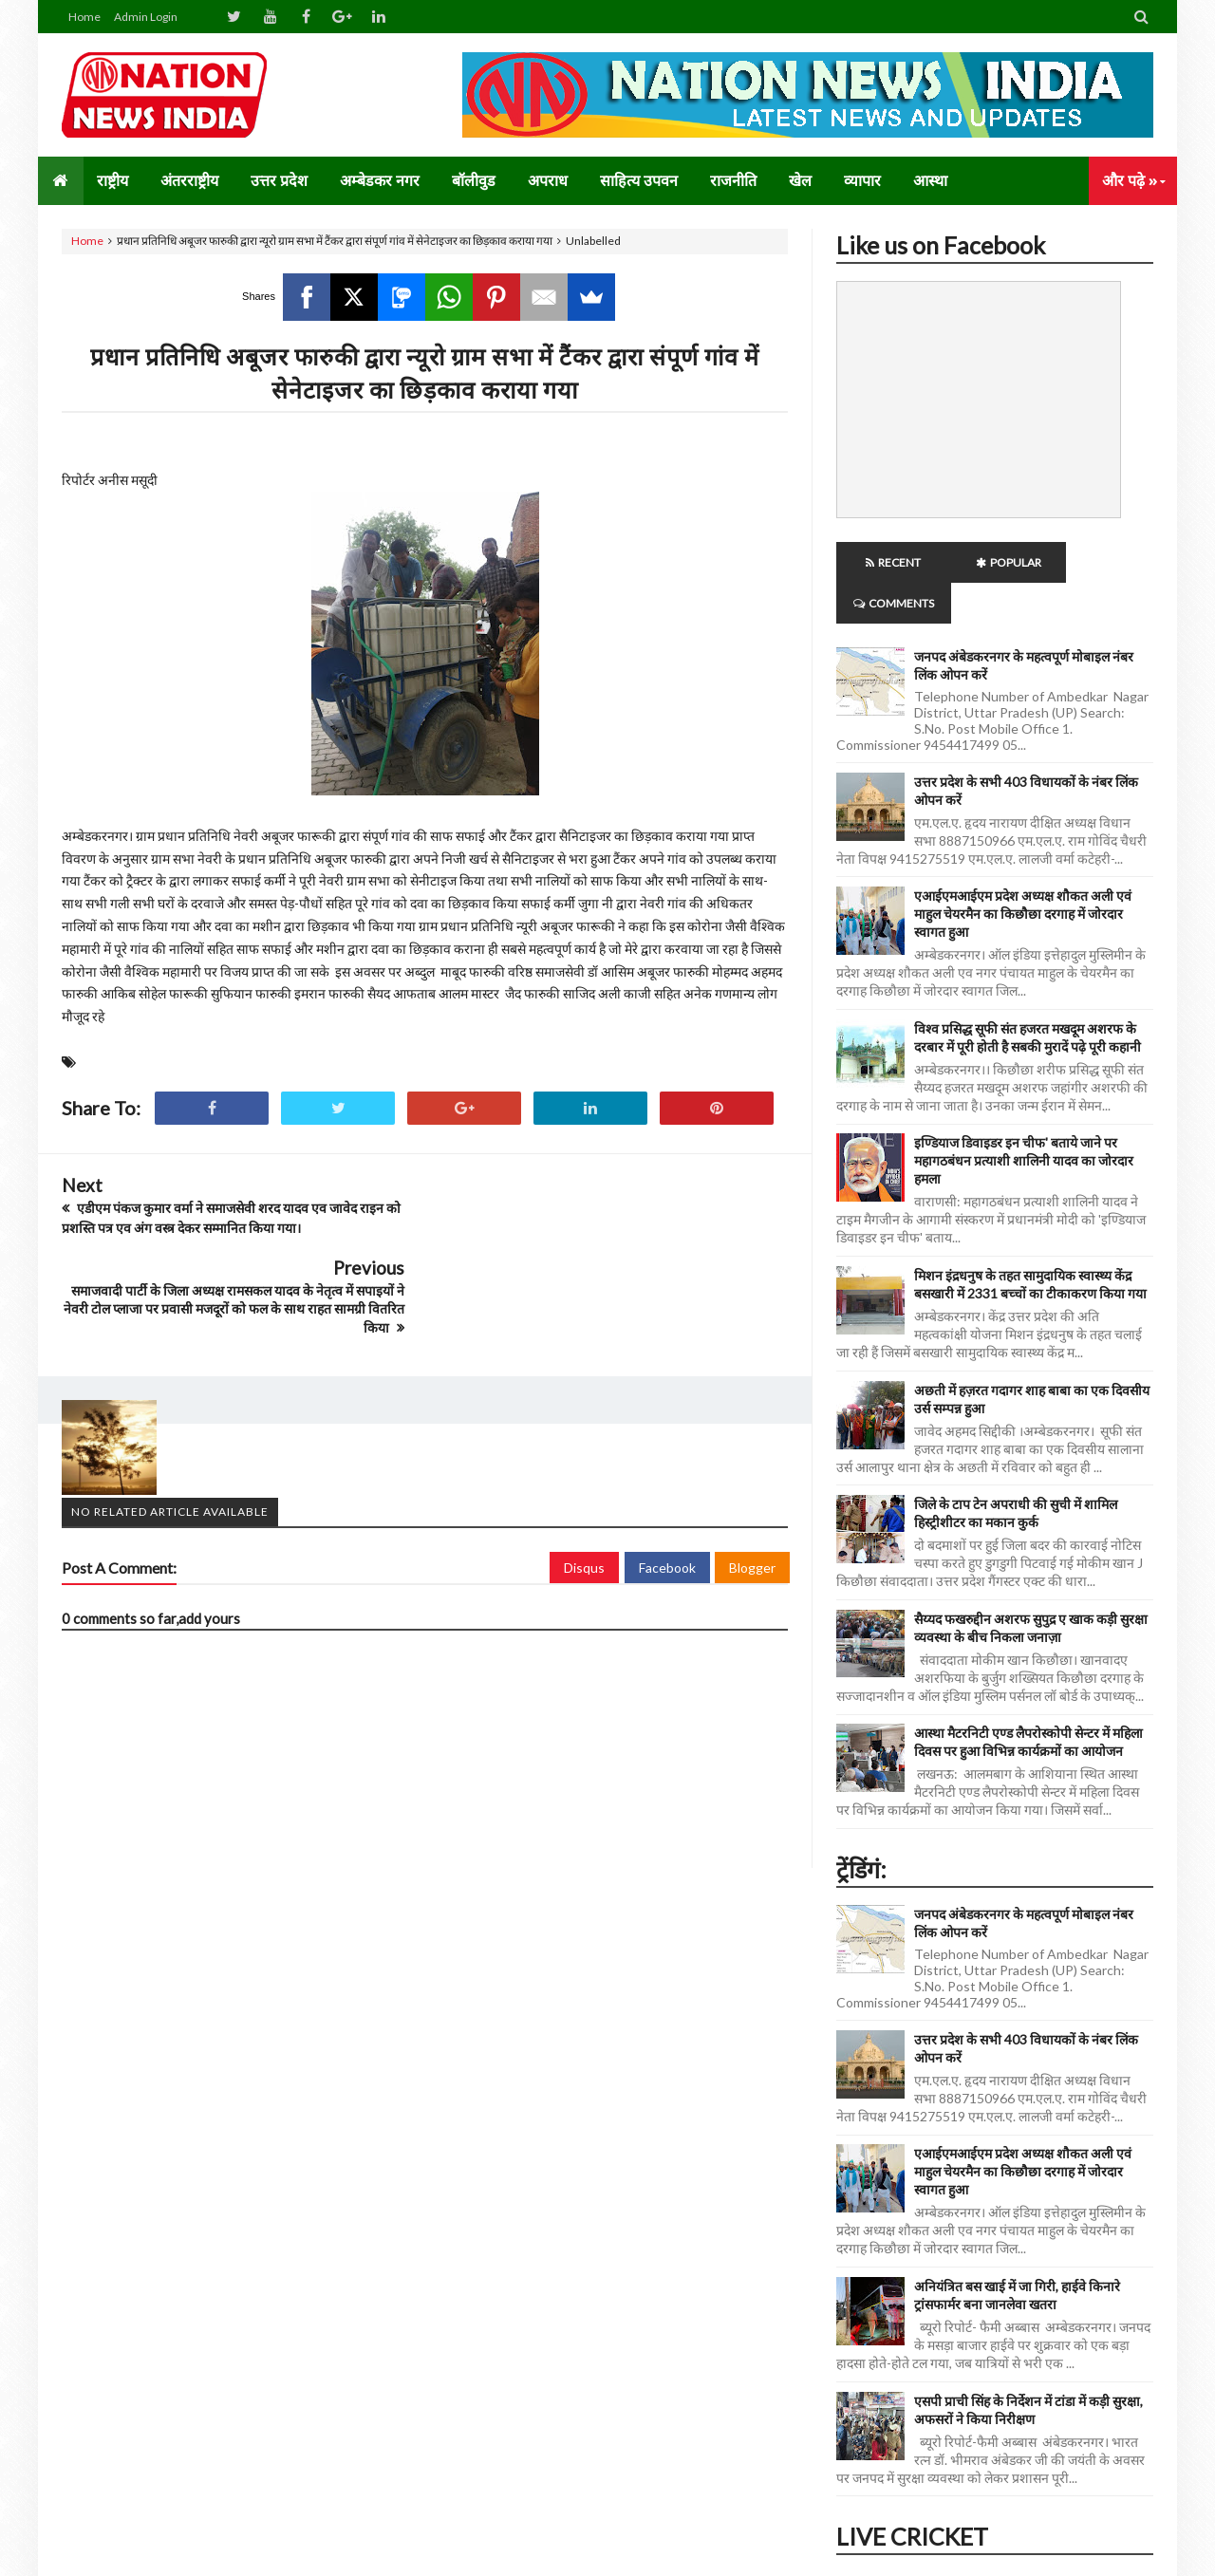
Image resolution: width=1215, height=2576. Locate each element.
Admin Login (146, 16)
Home (84, 16)
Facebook (667, 1486)
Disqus (584, 1486)
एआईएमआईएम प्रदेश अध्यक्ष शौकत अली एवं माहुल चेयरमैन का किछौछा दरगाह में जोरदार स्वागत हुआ (1022, 873)
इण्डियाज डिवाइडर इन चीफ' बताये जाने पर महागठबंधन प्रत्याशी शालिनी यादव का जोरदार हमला (1023, 1119)
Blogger (752, 1486)
